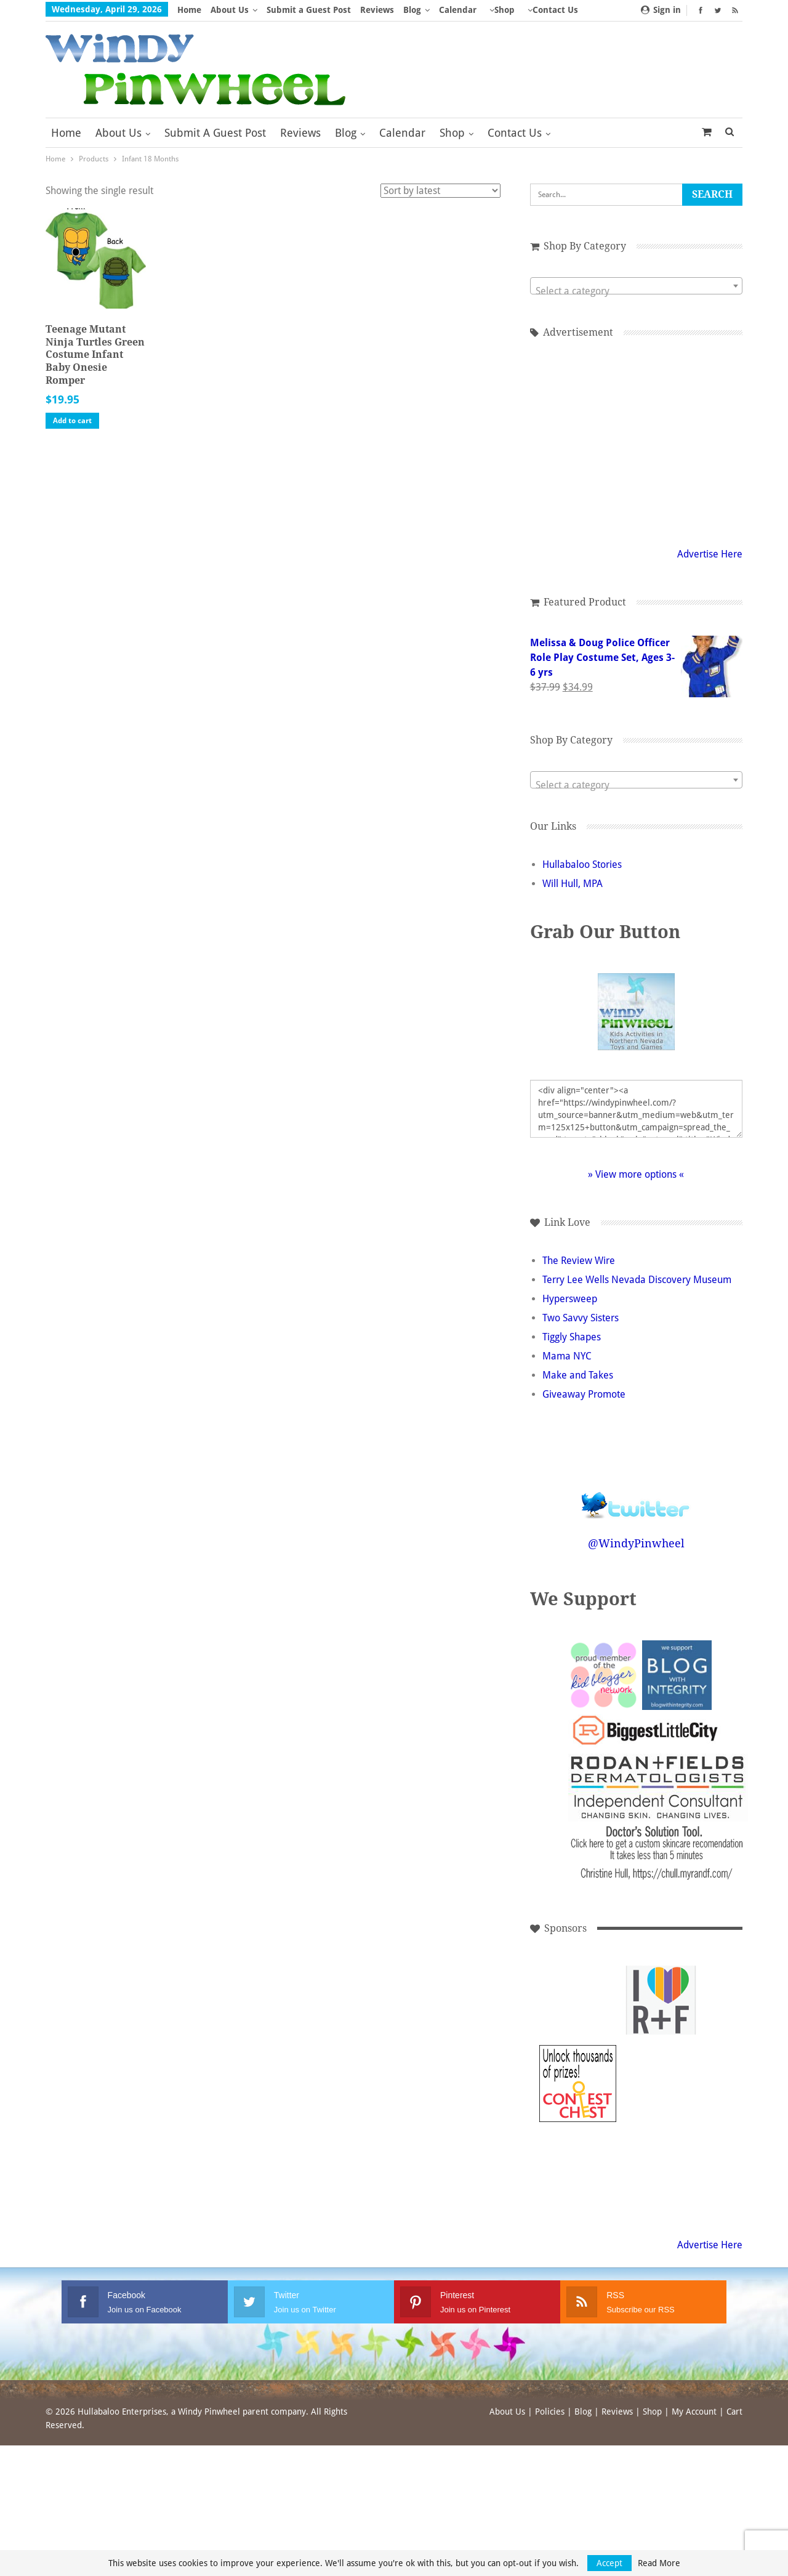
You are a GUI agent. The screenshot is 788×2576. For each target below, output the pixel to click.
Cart (734, 2411)
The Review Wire (578, 1260)
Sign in (661, 10)
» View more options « (636, 1174)
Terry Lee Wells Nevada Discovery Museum (636, 1280)
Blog (412, 10)
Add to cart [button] (72, 420)
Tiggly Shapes (571, 1337)
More (500, 10)
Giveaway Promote (583, 1394)
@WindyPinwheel (636, 1543)
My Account (694, 2411)
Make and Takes (577, 1375)
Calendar (457, 10)
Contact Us (515, 132)
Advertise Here (709, 554)
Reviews (377, 10)
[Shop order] (440, 191)
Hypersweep (569, 1299)
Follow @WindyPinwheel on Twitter (636, 1497)
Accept (609, 2563)
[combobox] (636, 285)
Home (189, 10)
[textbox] (636, 291)
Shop (452, 132)
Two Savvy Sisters (580, 1318)
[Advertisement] (636, 440)
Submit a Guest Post (309, 10)
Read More (659, 2563)
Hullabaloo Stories (582, 864)
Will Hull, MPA (572, 883)
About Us (230, 10)
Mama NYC (567, 1356)
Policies (550, 2411)
